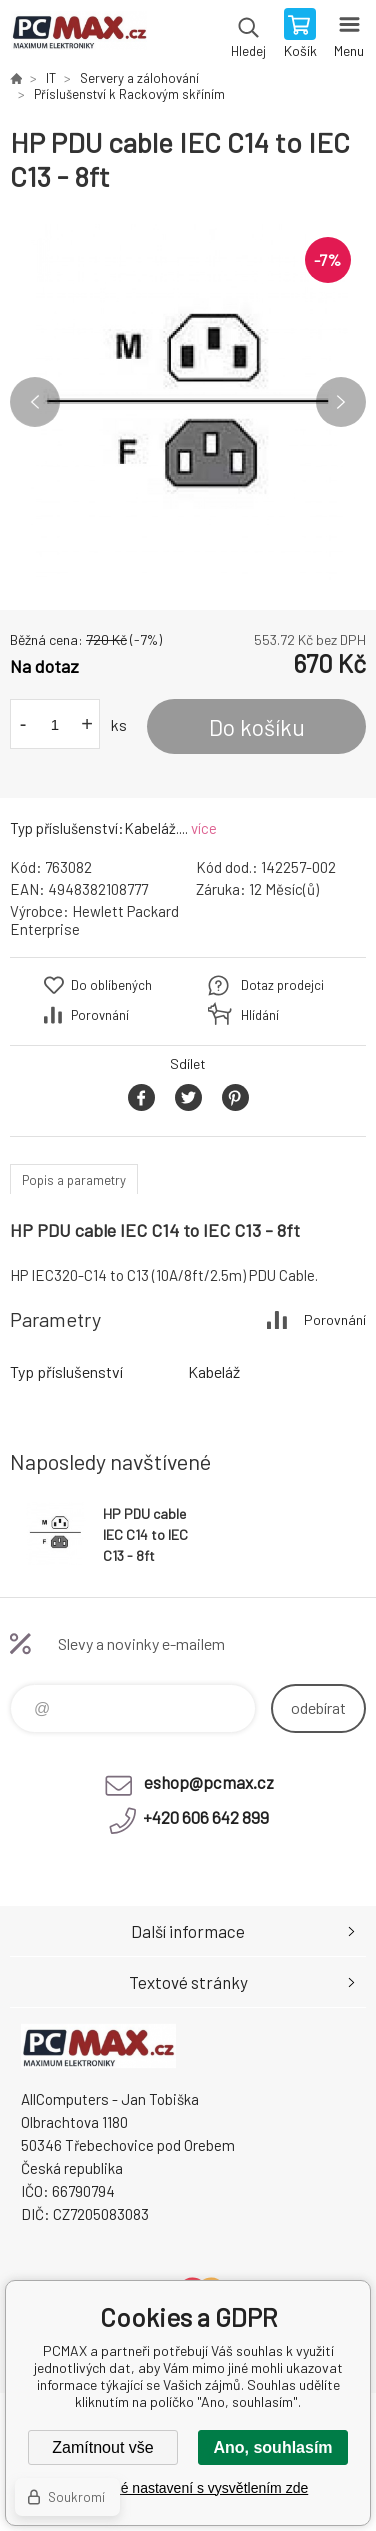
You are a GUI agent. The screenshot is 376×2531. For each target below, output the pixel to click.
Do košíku (257, 727)
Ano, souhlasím (272, 2447)
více (204, 828)
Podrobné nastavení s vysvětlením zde (188, 2488)
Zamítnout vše (102, 2447)
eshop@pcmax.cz (209, 1782)
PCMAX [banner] (78, 35)
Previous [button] (35, 402)
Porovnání (100, 1015)
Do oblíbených (111, 985)
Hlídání (260, 1015)
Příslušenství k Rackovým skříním (129, 94)
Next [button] (341, 402)
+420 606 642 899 (206, 1817)
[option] (188, 402)
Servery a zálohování (139, 78)
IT (51, 78)
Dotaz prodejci (282, 985)
